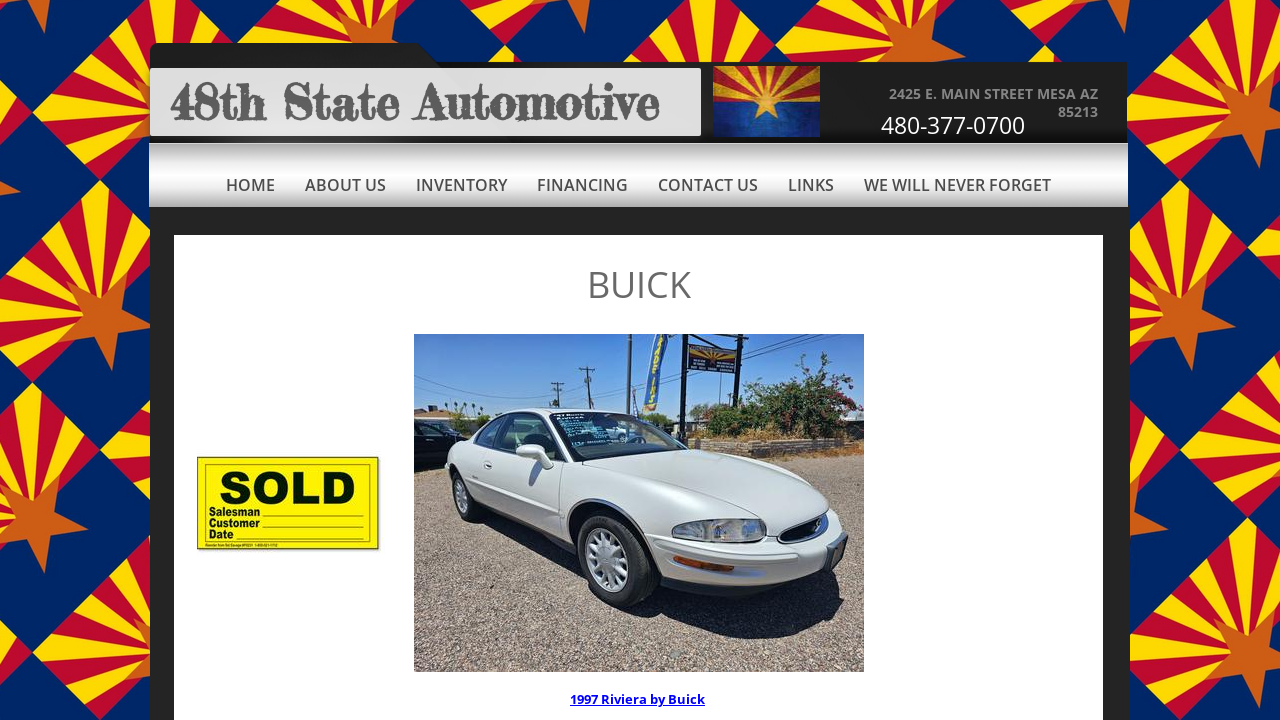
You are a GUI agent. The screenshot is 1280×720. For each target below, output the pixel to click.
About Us (345, 185)
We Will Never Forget (957, 185)
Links (811, 185)
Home (250, 185)
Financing (582, 185)
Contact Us (708, 185)
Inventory (461, 185)
